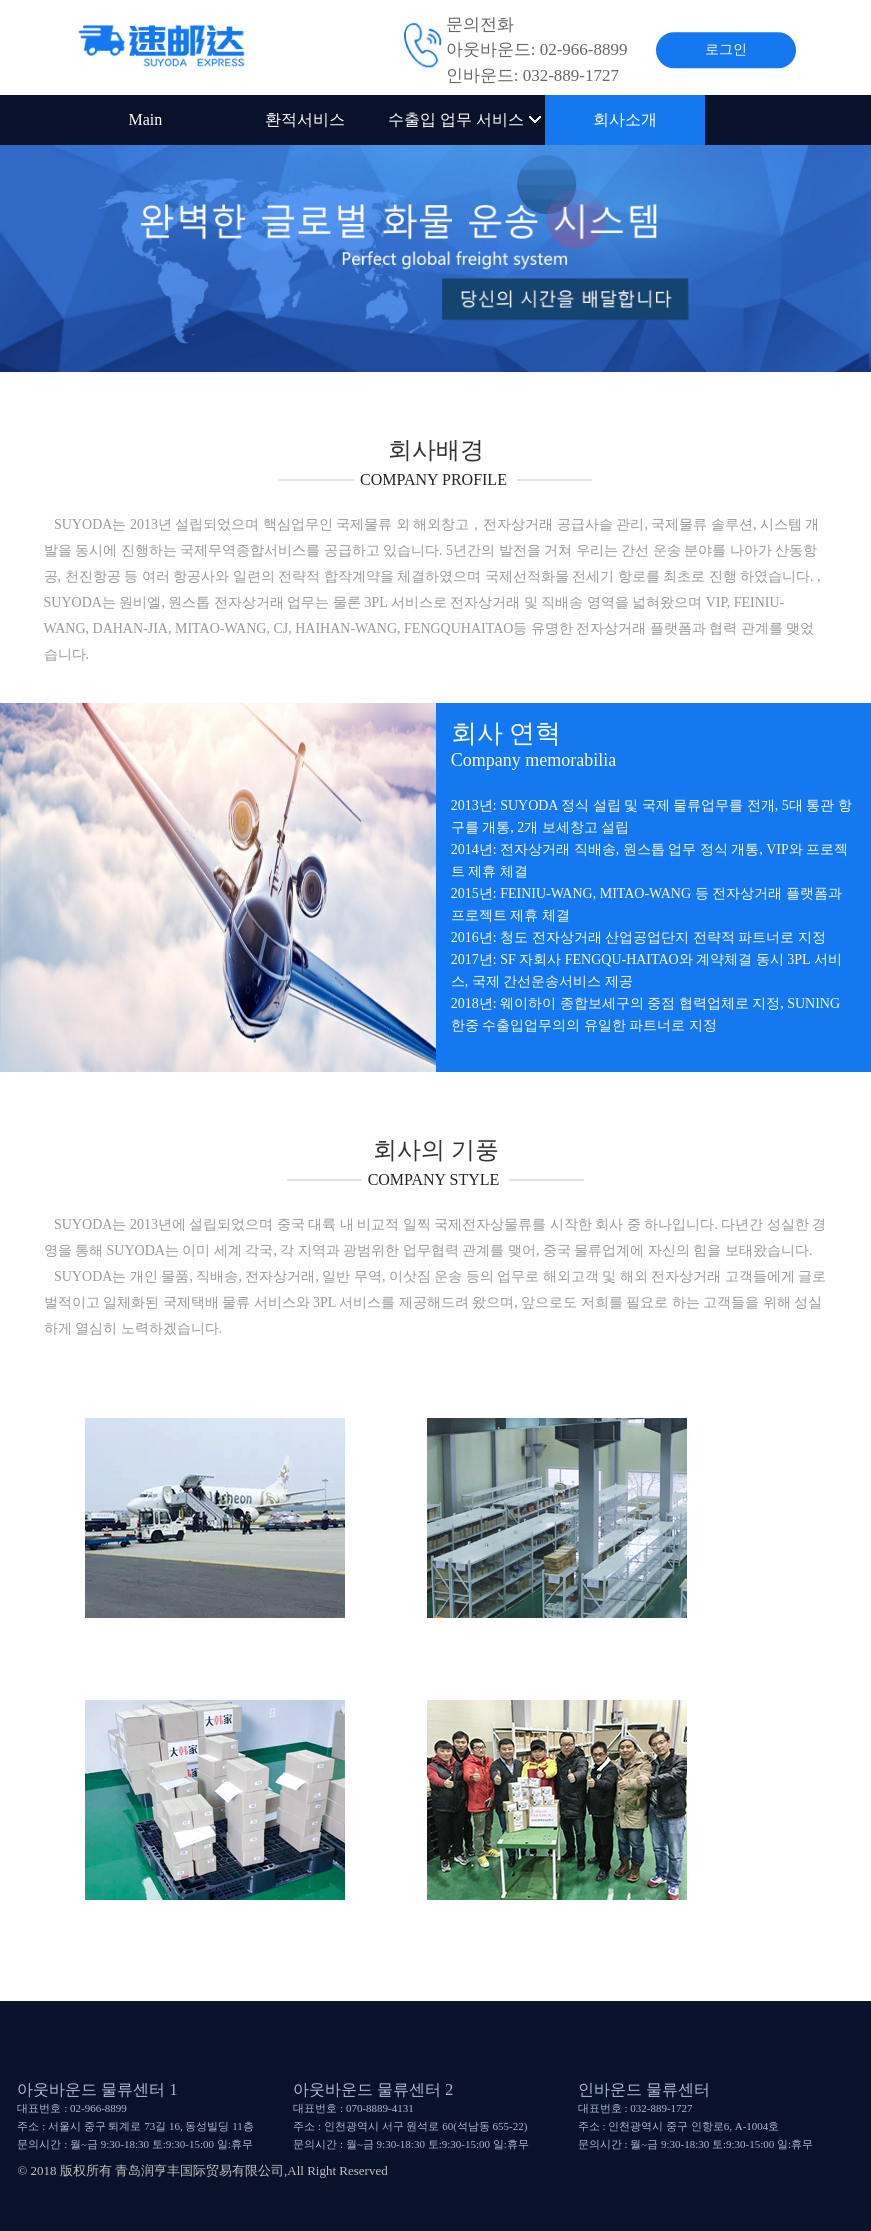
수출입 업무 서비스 (465, 119)
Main (145, 119)
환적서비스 (305, 119)
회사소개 (625, 119)
